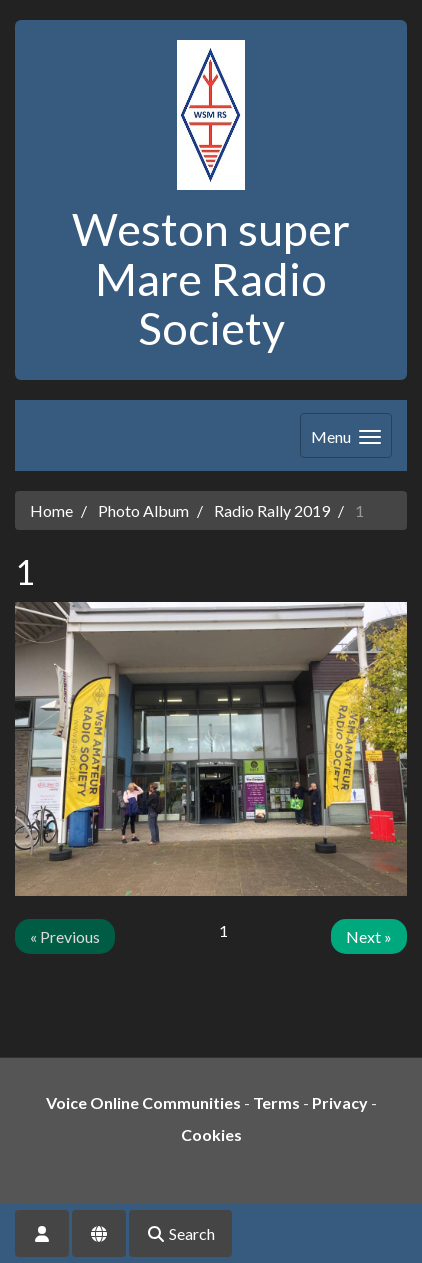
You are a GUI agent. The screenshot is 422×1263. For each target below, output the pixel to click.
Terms (276, 1102)
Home (51, 510)
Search (180, 1233)
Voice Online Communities (143, 1102)
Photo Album (143, 510)
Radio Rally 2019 (272, 510)
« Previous (65, 936)
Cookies (211, 1134)
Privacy (340, 1102)
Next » (369, 936)
